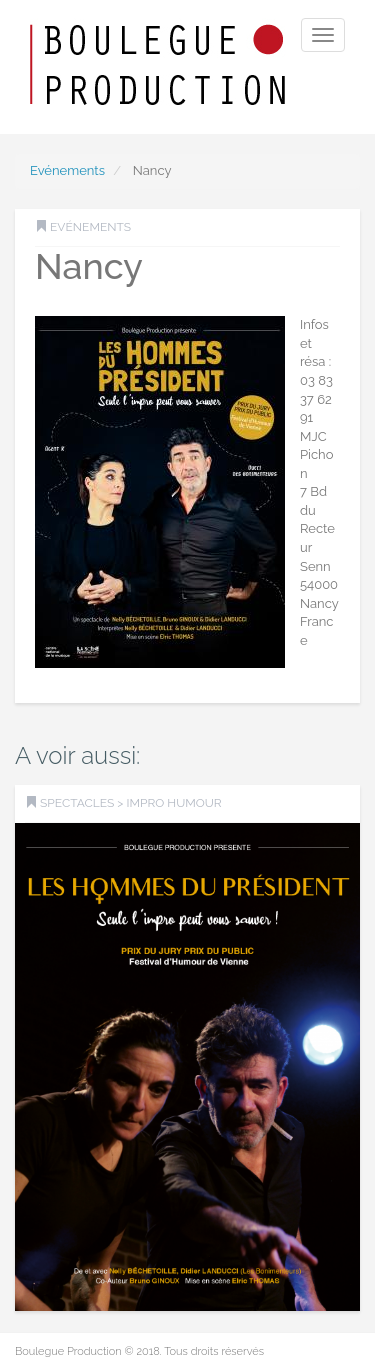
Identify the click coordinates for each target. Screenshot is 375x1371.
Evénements (67, 170)
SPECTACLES (77, 803)
